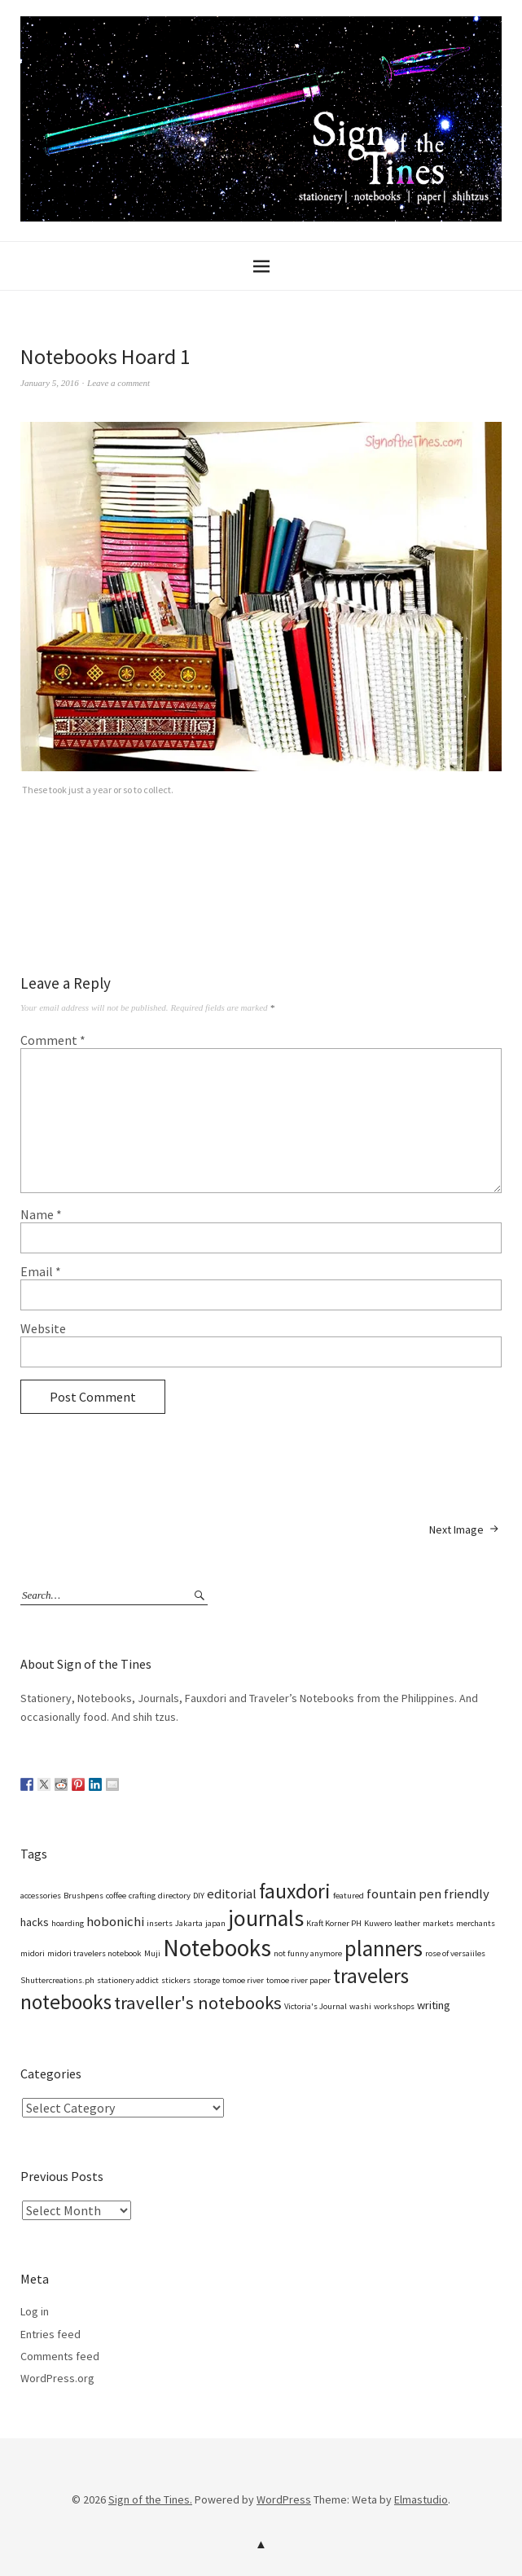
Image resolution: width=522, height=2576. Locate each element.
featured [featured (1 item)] (348, 1895)
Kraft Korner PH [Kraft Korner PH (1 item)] (334, 1923)
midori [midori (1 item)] (32, 1953)
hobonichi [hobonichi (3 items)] (115, 1921)
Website (43, 1328)
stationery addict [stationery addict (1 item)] (128, 1980)
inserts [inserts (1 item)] (160, 1923)
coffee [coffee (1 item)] (116, 1895)
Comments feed (59, 2356)
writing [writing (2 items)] (433, 2005)
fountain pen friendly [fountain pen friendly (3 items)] (427, 1893)
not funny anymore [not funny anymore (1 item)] (308, 1953)
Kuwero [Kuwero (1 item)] (378, 1923)
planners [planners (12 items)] (383, 1948)
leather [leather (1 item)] (407, 1923)
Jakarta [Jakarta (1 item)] (189, 1923)
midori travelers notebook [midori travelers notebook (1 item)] (94, 1953)
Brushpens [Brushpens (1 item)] (83, 1895)
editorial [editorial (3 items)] (232, 1893)
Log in (34, 2311)
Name (41, 1214)
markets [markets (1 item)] (438, 1923)
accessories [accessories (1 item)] (40, 1895)
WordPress (284, 2499)
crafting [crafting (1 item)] (142, 1895)
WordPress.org (57, 2378)
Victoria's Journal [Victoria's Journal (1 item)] (315, 2006)
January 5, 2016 (49, 383)
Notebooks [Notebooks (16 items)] (217, 1948)
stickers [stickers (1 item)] (176, 1980)
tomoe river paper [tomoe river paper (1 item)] (298, 1980)
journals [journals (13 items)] (266, 1918)
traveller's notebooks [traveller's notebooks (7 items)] (198, 2002)
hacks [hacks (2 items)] (34, 1922)
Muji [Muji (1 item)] (152, 1953)
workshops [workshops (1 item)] (394, 2006)
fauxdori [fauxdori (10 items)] (295, 1891)
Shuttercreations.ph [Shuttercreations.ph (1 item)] (57, 1980)
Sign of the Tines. (150, 2499)
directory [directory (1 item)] (174, 1895)
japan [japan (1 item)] (215, 1923)
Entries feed (50, 2334)
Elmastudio (421, 2499)
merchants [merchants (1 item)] (475, 1923)
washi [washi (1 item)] (360, 2006)
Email (40, 1271)
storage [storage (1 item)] (206, 1980)
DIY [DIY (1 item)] (198, 1895)
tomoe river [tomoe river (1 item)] (243, 1980)
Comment (53, 1040)
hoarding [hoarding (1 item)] (67, 1923)
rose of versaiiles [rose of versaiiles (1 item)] (455, 1953)
